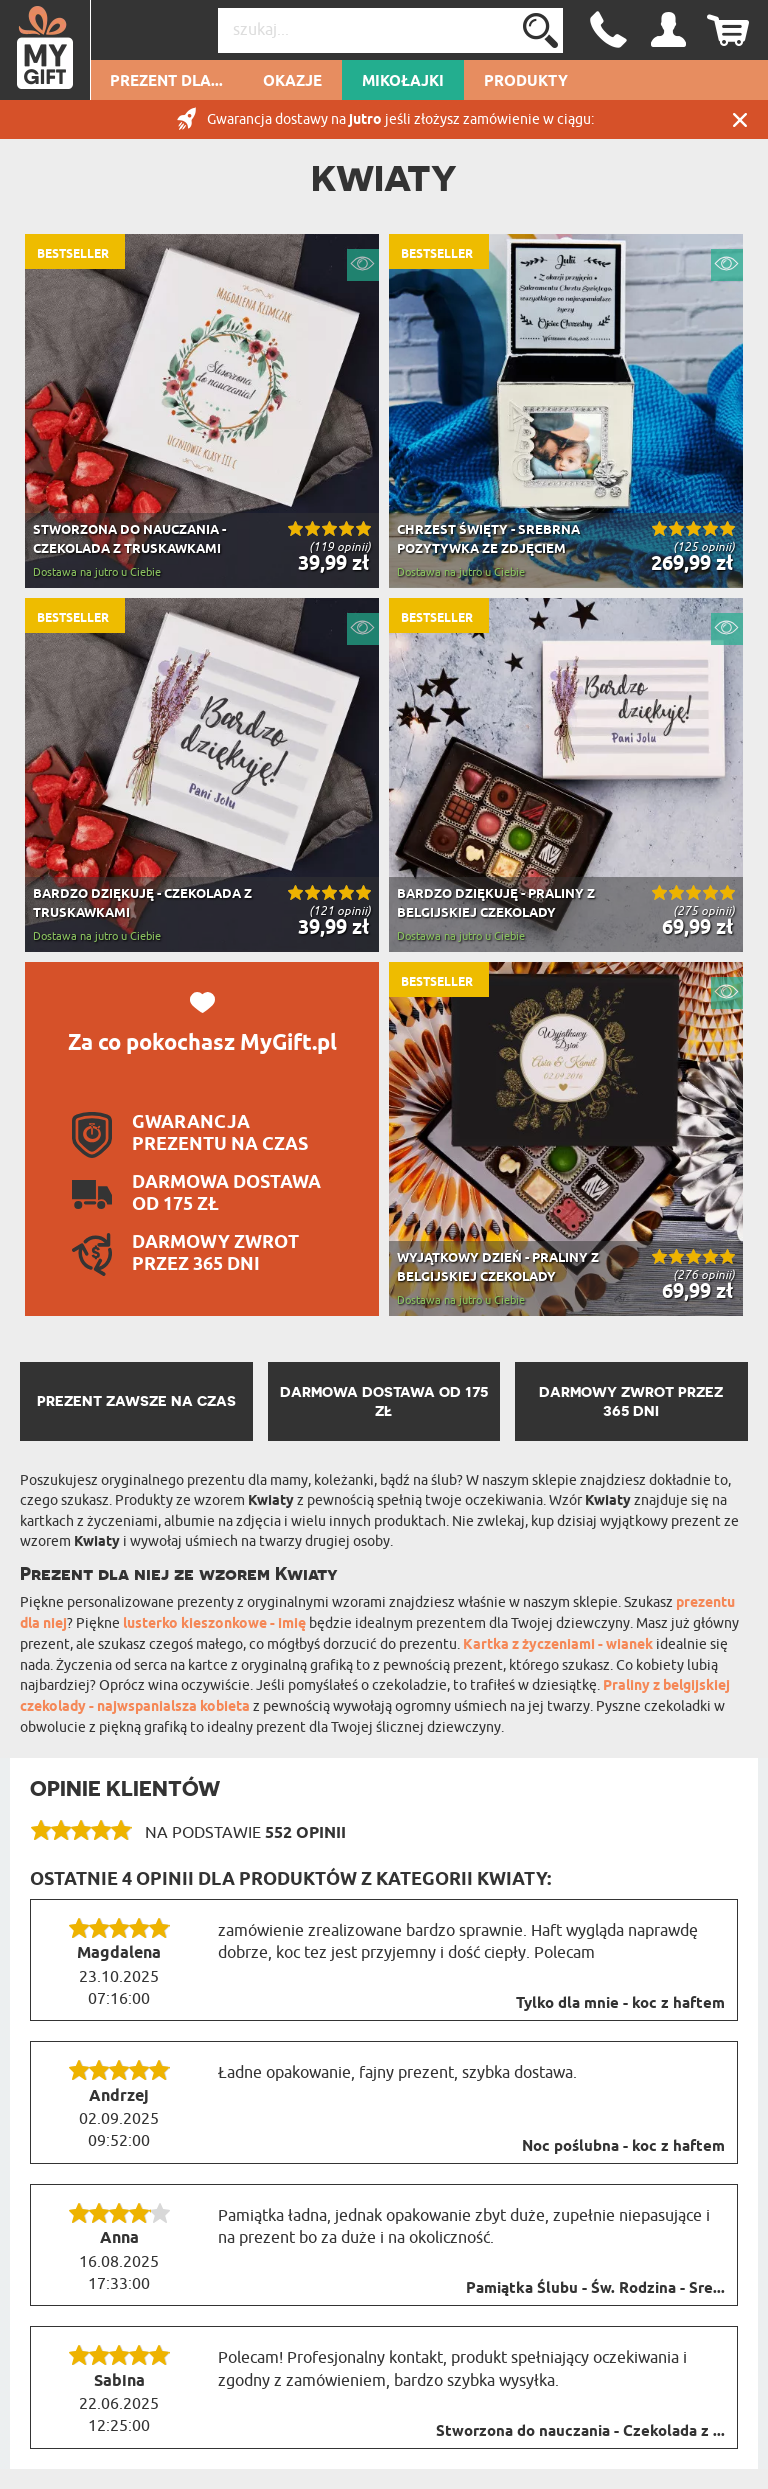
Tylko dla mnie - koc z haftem (620, 2004)
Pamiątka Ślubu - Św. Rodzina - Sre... (595, 2289)
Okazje (292, 82)
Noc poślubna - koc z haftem (623, 2147)
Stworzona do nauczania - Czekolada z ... (580, 2432)
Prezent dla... (166, 82)
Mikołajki (403, 82)
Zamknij (740, 119)
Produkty (526, 82)
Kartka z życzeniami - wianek (558, 1645)
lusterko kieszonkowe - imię (214, 1624)
